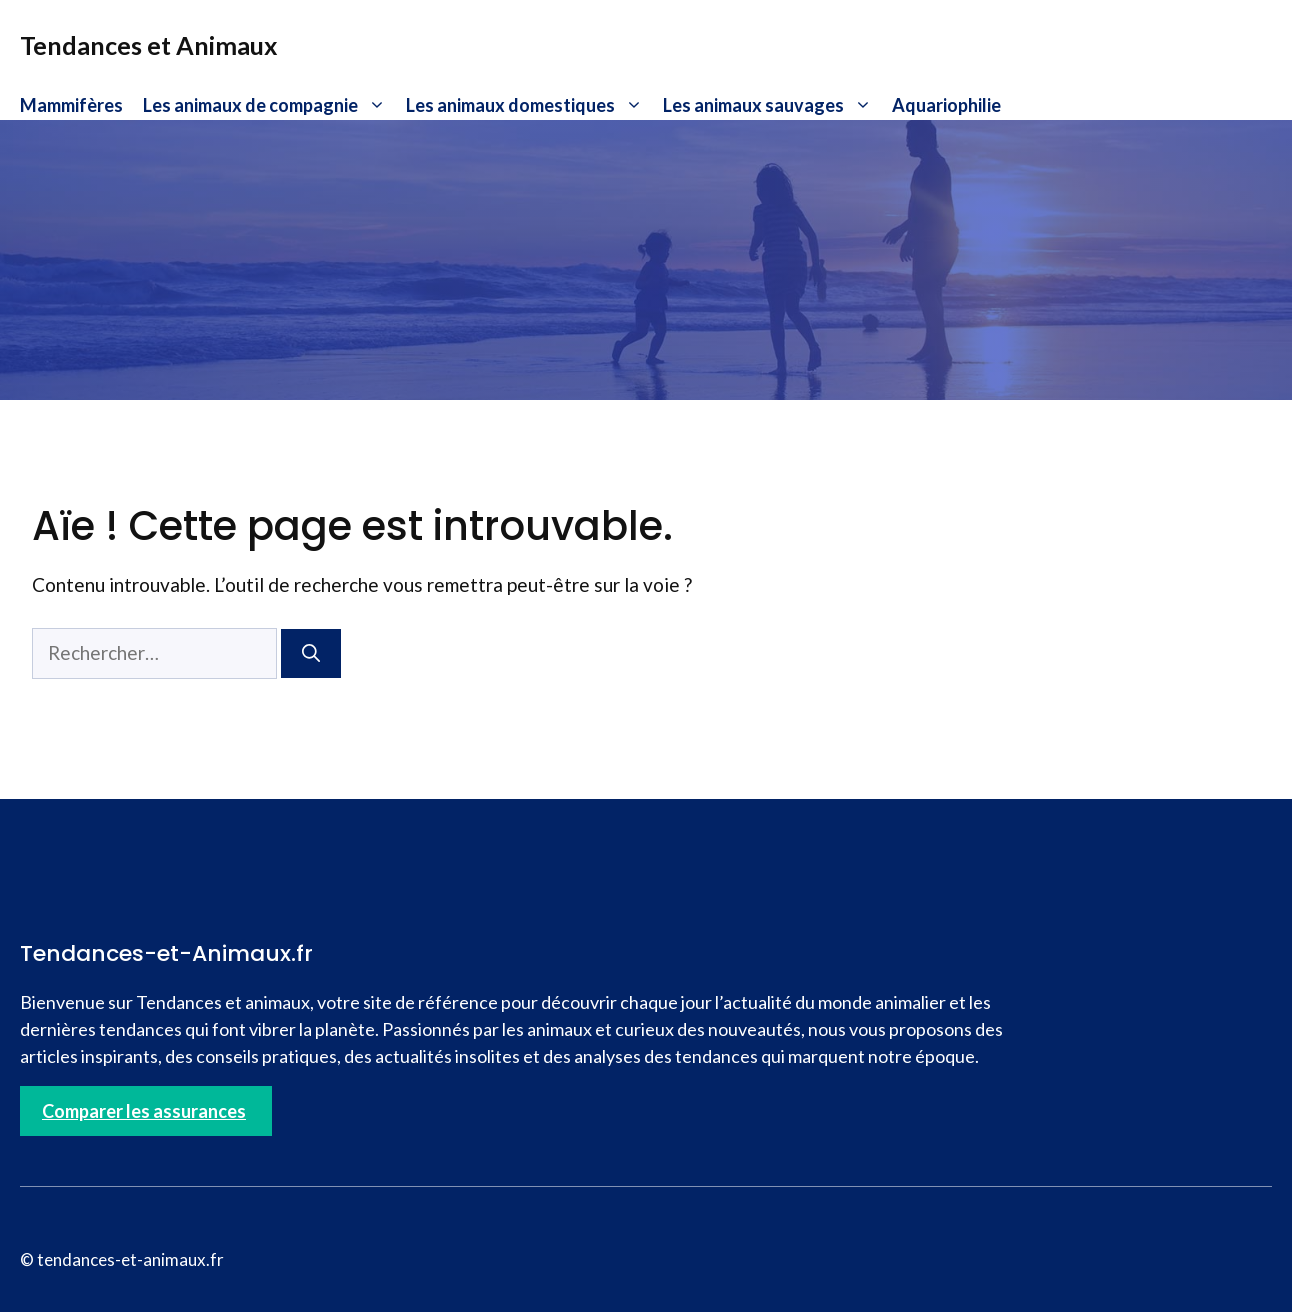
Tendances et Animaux (149, 45)
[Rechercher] (311, 653)
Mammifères (71, 105)
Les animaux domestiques (529, 105)
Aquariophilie (946, 105)
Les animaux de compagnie (269, 105)
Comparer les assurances (144, 1111)
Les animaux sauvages (772, 105)
